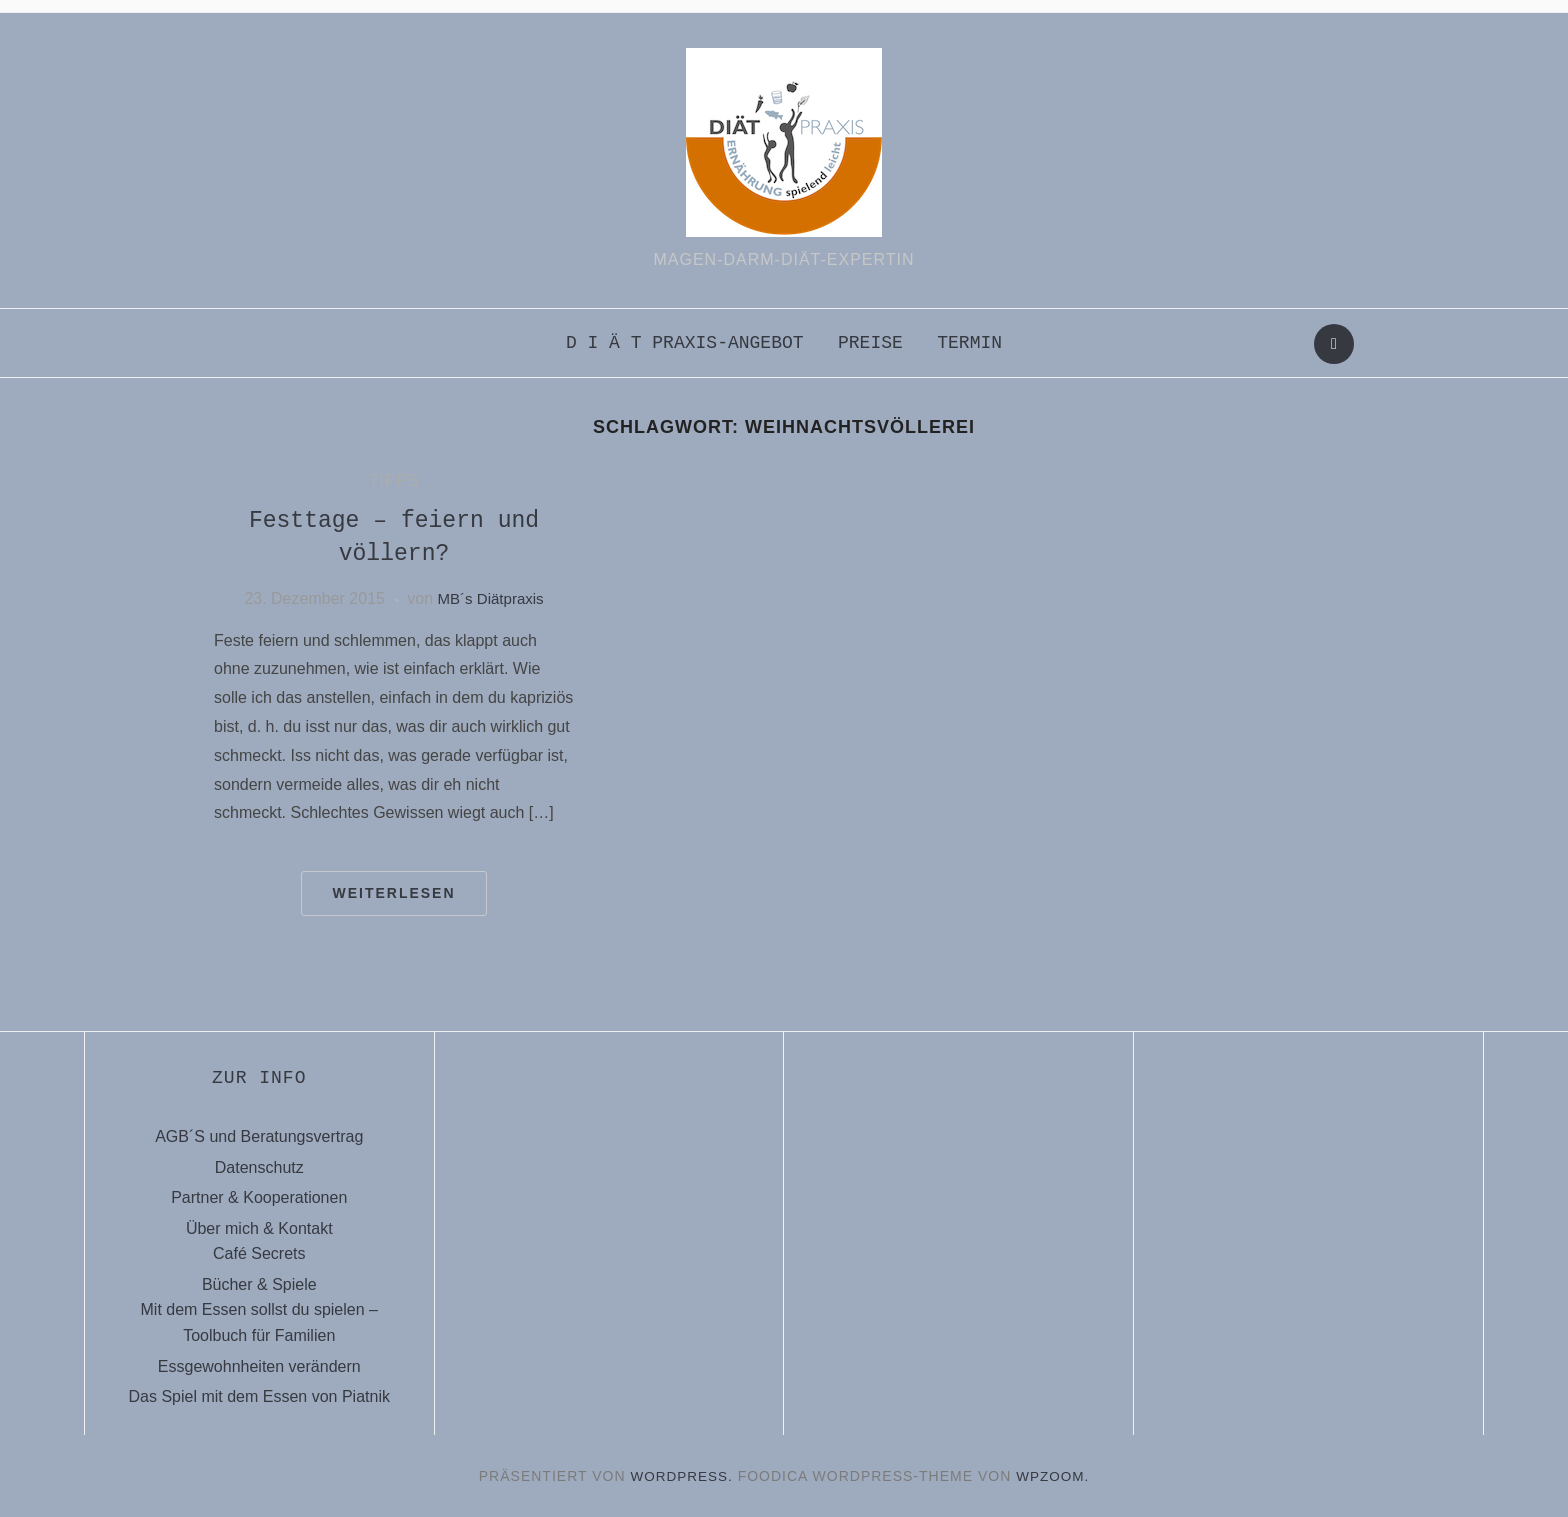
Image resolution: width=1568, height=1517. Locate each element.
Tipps (393, 480)
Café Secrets (259, 1253)
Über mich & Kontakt (259, 1228)
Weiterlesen (393, 893)
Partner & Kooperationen (259, 1197)
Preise (870, 343)
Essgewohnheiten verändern (259, 1366)
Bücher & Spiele (259, 1284)
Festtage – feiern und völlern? (394, 537)
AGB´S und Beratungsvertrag (259, 1136)
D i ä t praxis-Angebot (685, 343)
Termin (969, 343)
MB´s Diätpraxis (490, 598)
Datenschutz (259, 1167)
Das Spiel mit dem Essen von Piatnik (259, 1396)
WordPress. (681, 1476)
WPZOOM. (1054, 1476)
